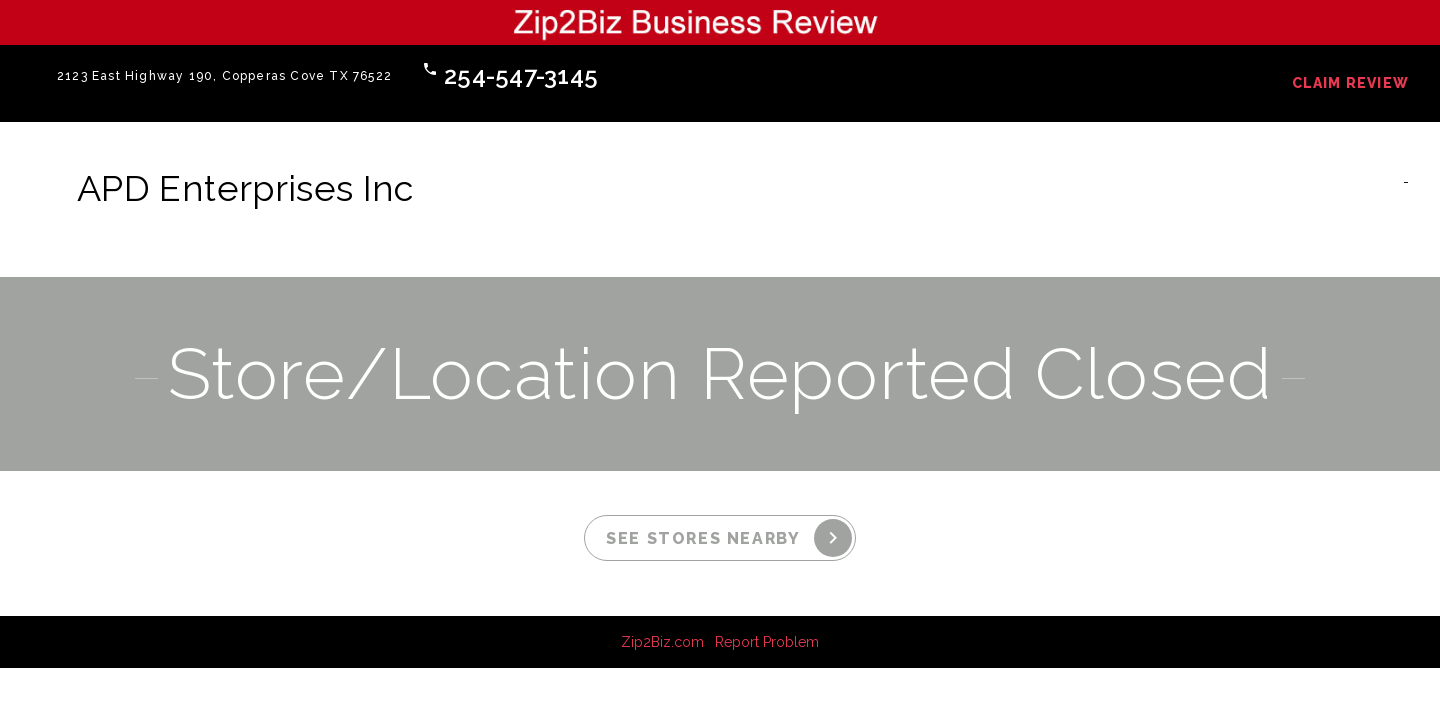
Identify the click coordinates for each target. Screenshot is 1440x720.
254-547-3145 (521, 75)
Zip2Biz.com (662, 642)
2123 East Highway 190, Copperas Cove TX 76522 (224, 76)
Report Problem (767, 642)
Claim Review (1350, 83)
